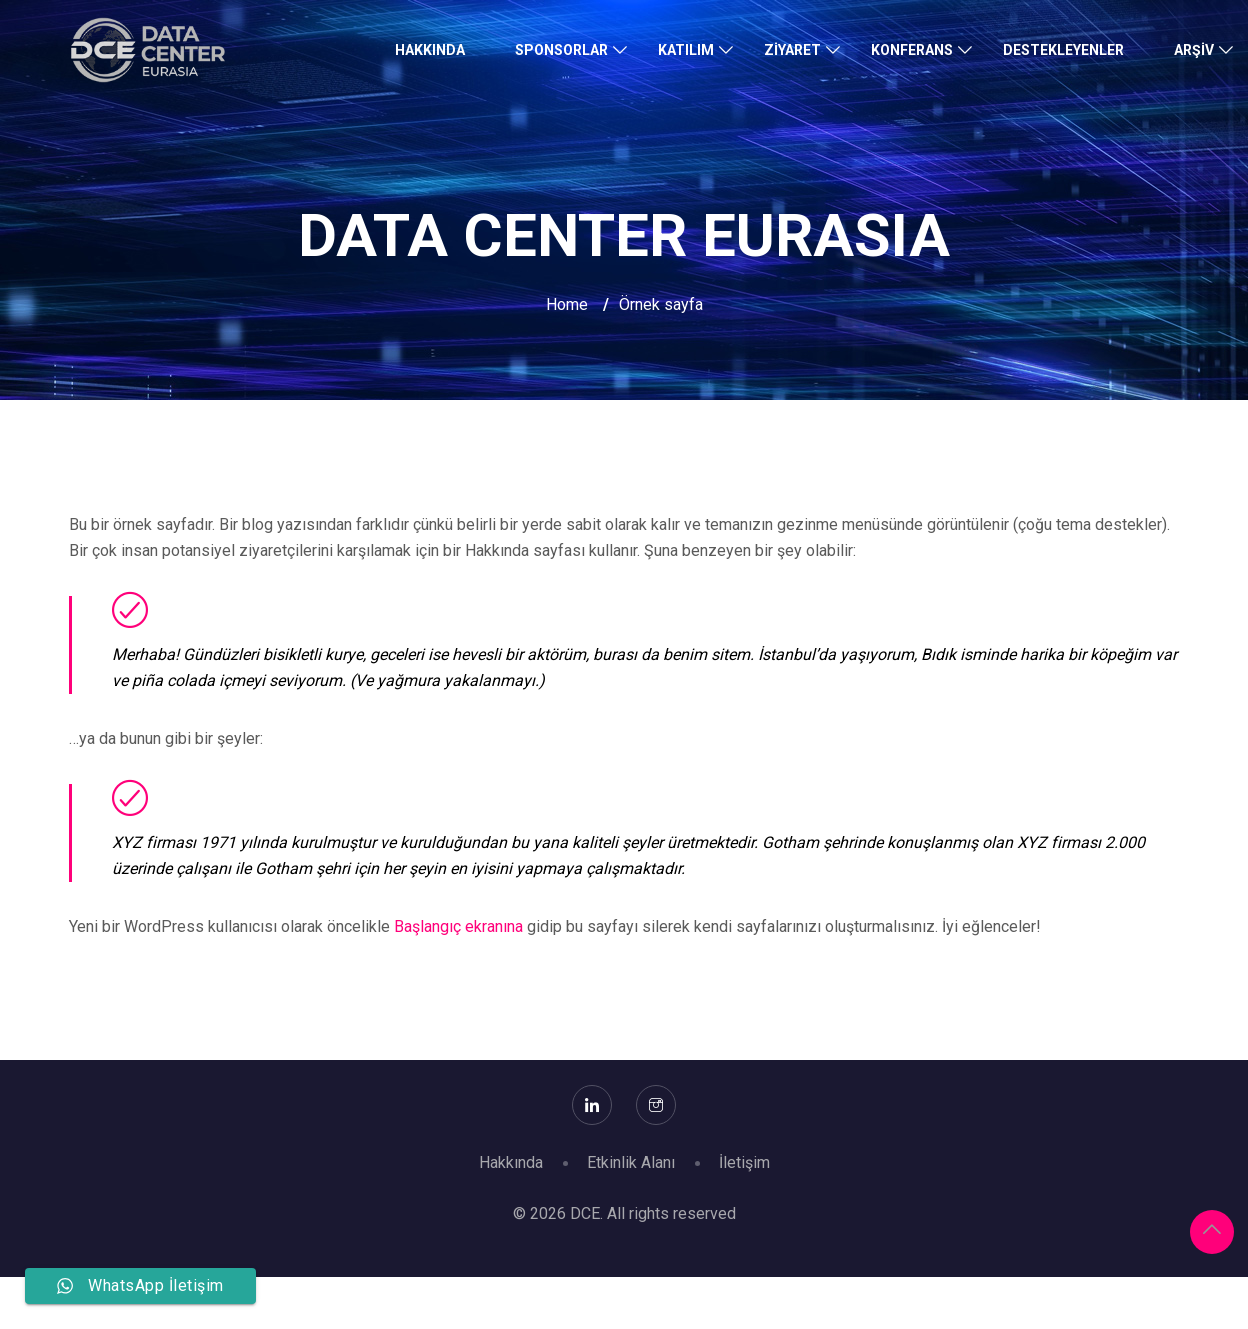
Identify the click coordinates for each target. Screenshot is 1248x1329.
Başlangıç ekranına (458, 926)
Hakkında (430, 50)
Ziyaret (792, 50)
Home (567, 304)
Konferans (912, 50)
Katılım (686, 50)
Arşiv (1194, 50)
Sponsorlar (561, 50)
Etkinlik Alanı (631, 1162)
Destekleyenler (1063, 50)
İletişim (744, 1162)
